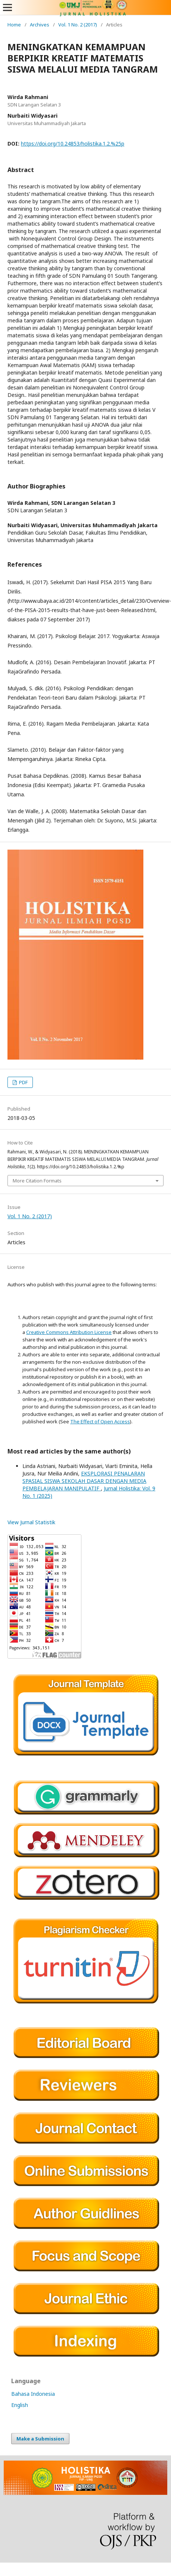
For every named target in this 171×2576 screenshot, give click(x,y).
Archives (39, 24)
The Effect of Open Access (100, 1421)
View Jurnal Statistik (31, 1522)
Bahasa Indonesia (33, 2393)
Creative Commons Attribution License (69, 1332)
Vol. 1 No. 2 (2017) (77, 24)
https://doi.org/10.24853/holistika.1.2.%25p (72, 143)
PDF (23, 1082)
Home (14, 24)
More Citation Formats (37, 1180)
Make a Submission (40, 2438)
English (19, 2404)
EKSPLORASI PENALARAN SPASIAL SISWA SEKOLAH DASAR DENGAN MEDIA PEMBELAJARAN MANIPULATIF (84, 1481)
